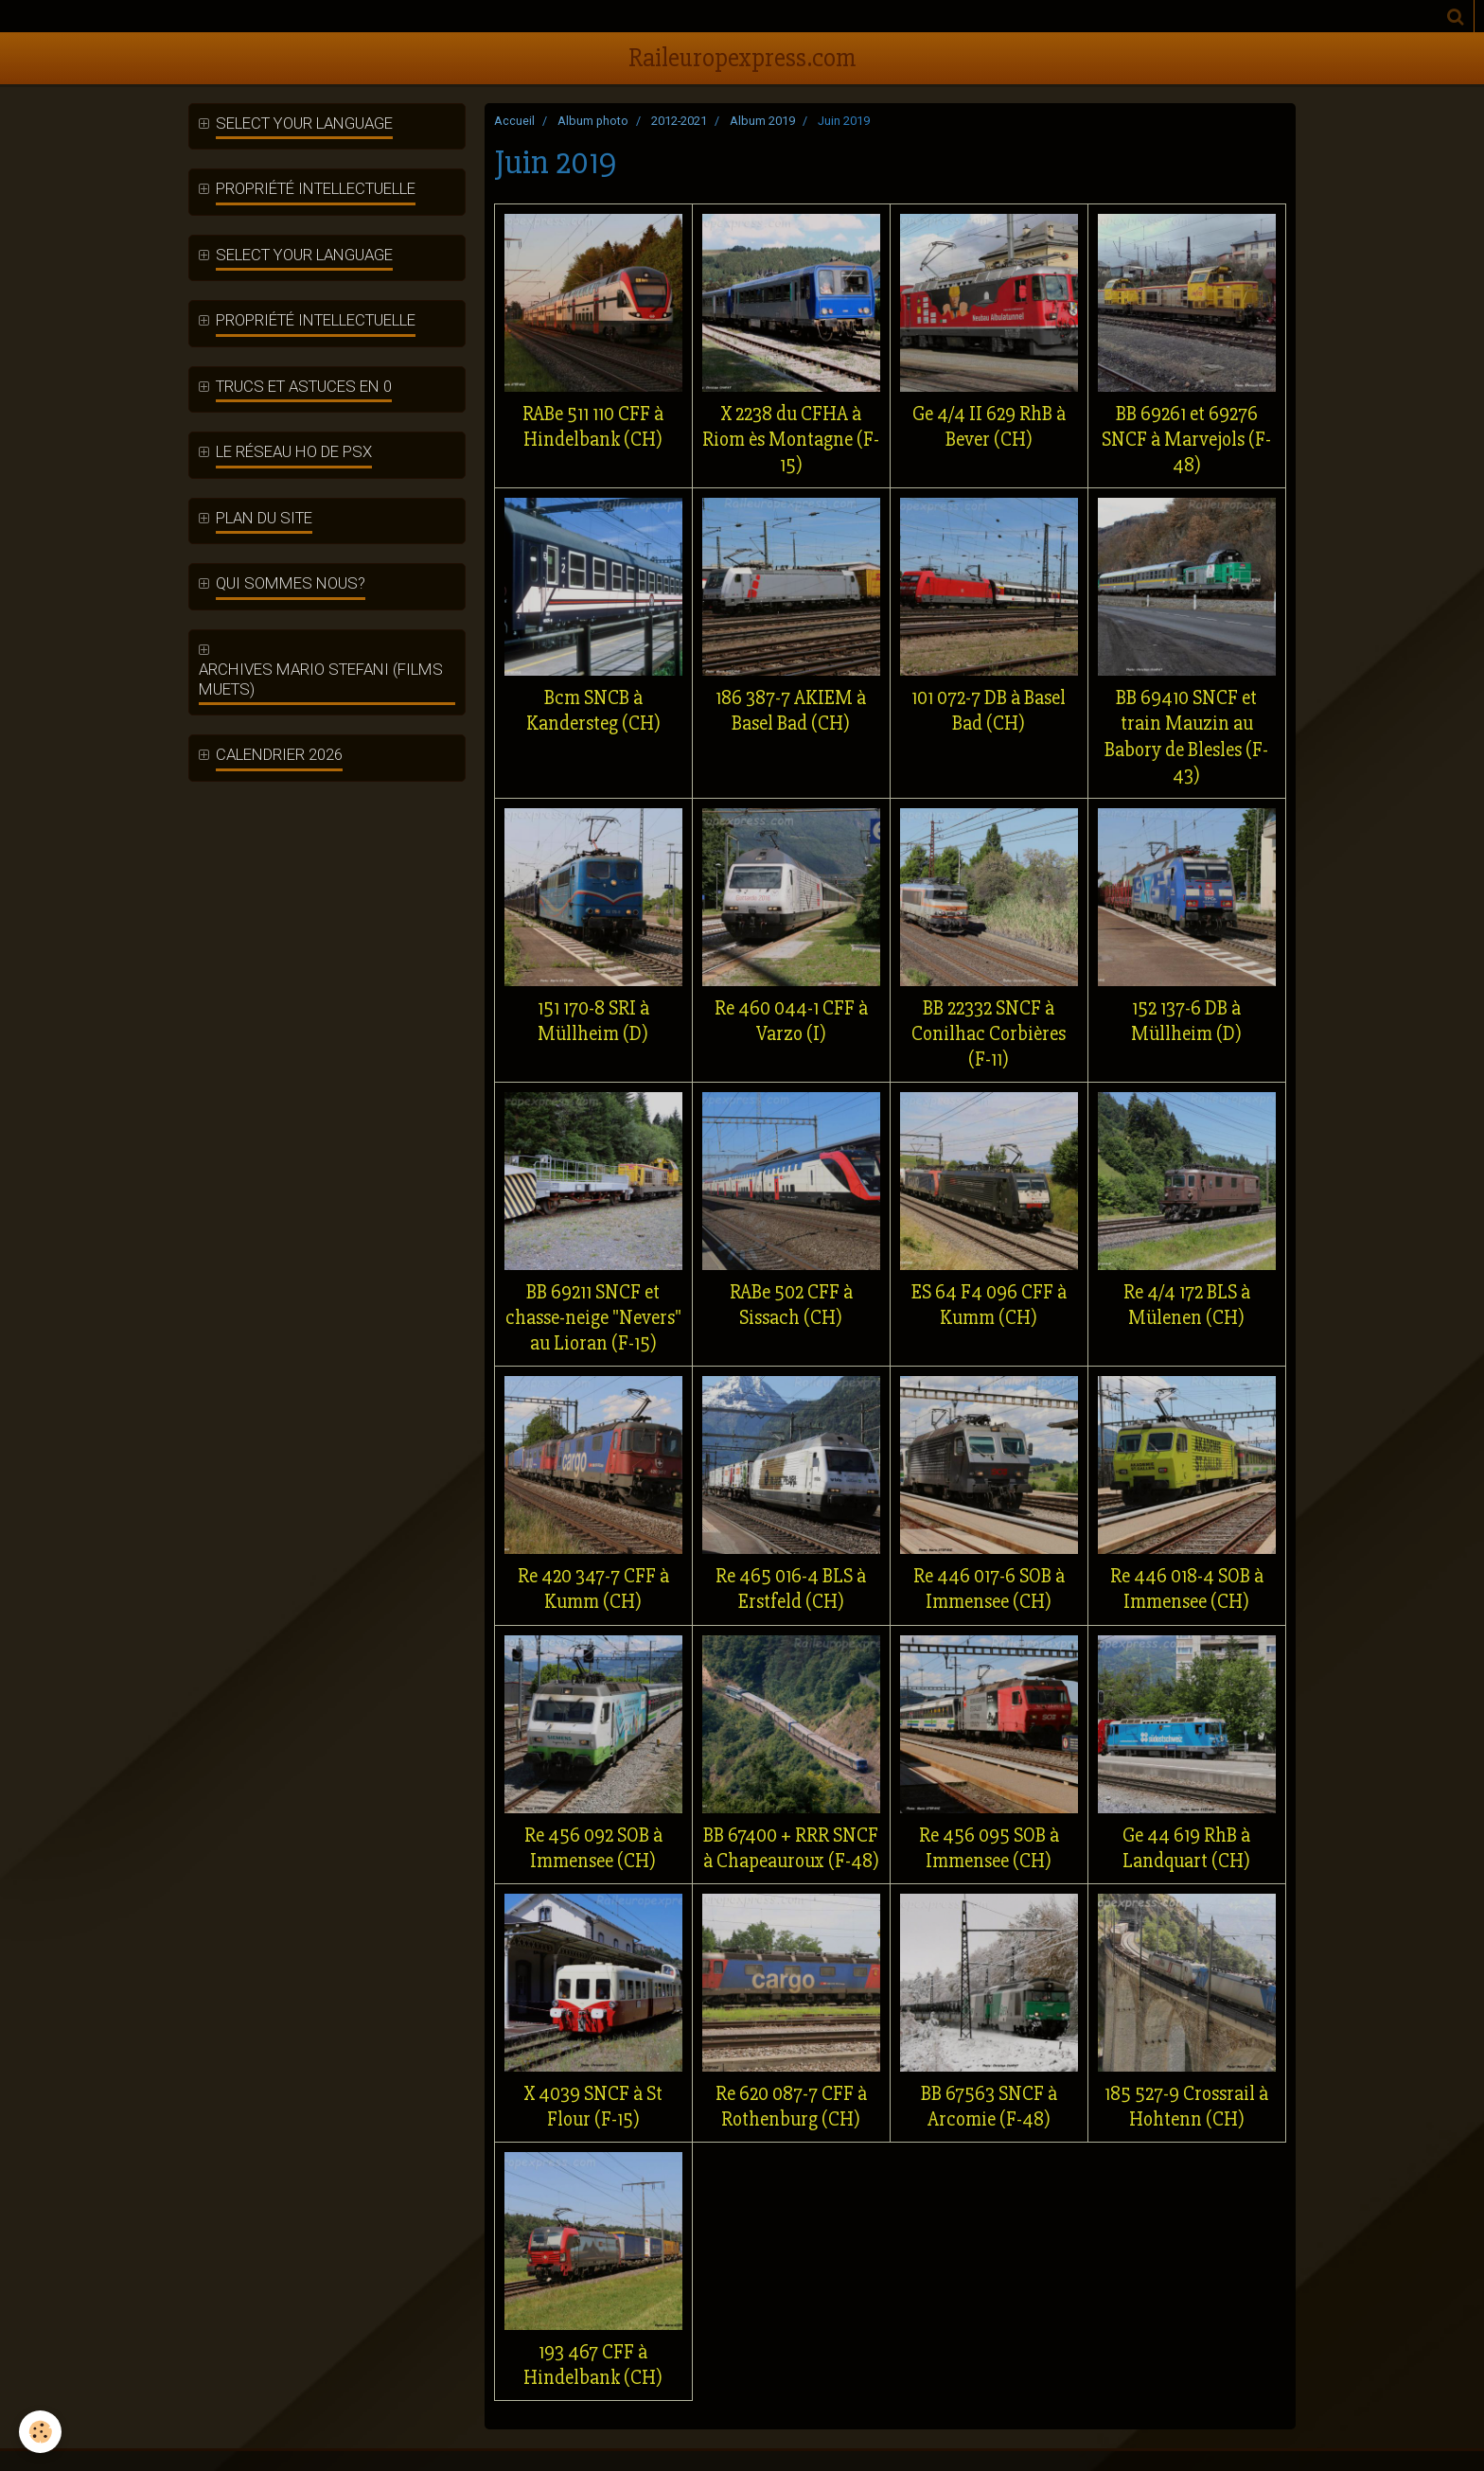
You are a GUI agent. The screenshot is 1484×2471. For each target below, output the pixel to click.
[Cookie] (40, 2431)
